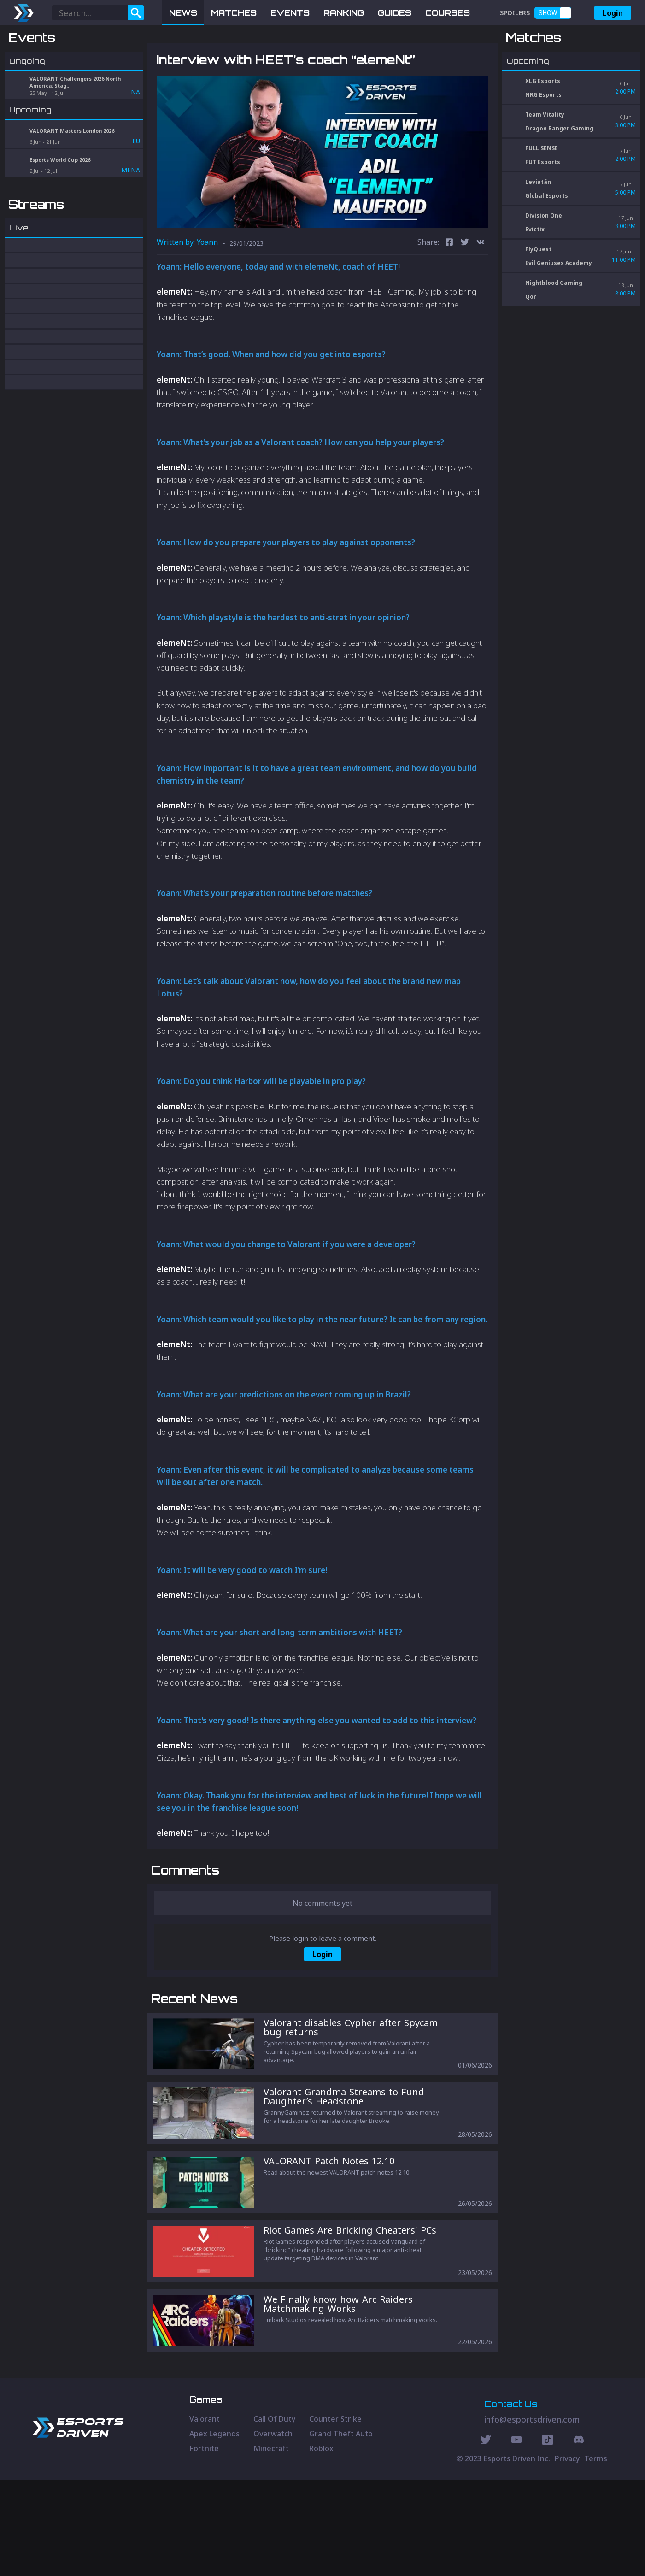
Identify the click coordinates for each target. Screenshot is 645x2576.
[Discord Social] (547, 2537)
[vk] (480, 291)
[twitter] (465, 291)
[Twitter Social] (485, 2537)
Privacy (567, 2555)
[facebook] (449, 291)
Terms (595, 2555)
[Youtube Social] (516, 2537)
